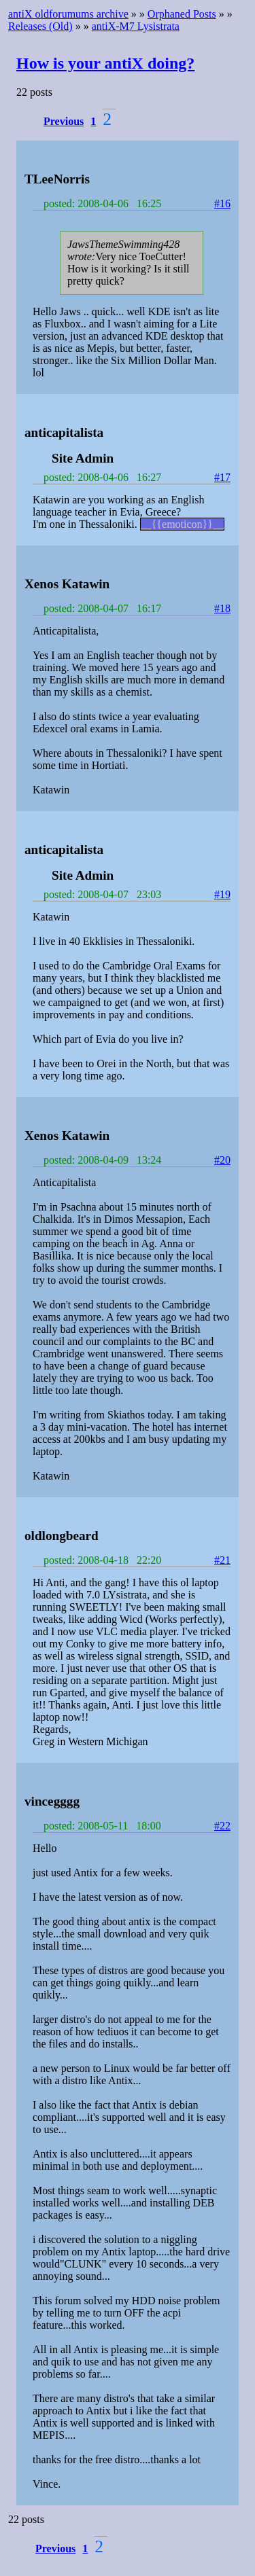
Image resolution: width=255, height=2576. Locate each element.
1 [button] (93, 121)
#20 (222, 1160)
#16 (222, 203)
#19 (222, 894)
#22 (222, 1825)
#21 (222, 1560)
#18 (222, 608)
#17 (222, 477)
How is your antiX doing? (105, 63)
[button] (66, 121)
